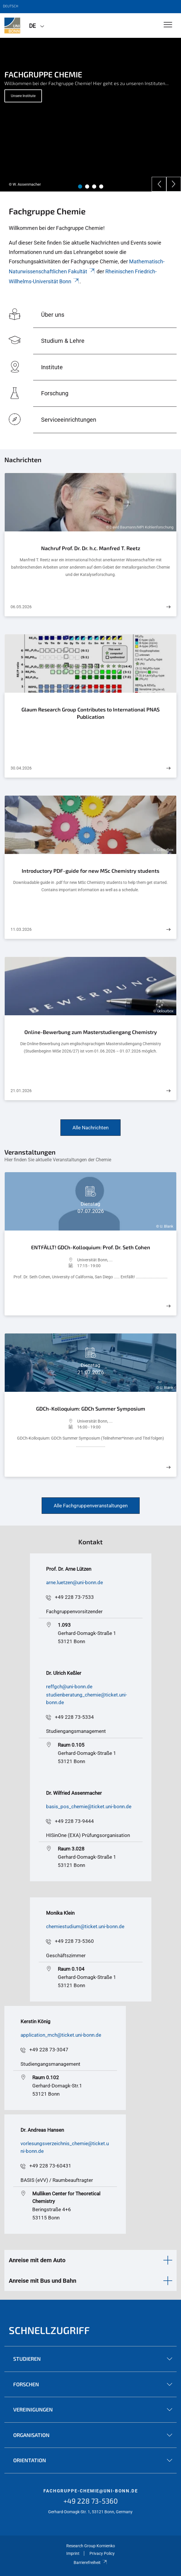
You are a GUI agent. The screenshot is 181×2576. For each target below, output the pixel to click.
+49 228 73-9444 (74, 1821)
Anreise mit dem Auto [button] (37, 2260)
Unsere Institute (23, 96)
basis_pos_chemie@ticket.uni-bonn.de (88, 1806)
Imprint (72, 2553)
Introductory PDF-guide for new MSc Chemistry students (90, 870)
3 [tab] (94, 186)
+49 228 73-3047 (48, 2050)
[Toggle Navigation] (168, 25)
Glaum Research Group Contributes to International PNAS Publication (90, 713)
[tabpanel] (90, 114)
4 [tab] (101, 186)
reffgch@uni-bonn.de (69, 1686)
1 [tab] (80, 186)
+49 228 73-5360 (74, 1941)
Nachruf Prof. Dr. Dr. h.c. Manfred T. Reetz (90, 548)
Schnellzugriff (49, 2330)
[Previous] (159, 184)
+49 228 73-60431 (50, 2166)
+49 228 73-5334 (74, 1717)
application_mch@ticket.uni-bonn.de (61, 2035)
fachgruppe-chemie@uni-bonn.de (90, 2491)
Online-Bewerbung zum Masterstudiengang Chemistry (90, 1032)
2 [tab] (87, 186)
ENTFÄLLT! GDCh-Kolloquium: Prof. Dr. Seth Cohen (90, 1247)
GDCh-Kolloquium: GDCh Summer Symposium (90, 1408)
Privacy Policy (102, 2553)
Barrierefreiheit (90, 2562)
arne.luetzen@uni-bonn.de (74, 1582)
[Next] (173, 184)
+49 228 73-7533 (74, 1597)
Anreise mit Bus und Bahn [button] (42, 2280)
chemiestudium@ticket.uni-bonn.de (85, 1926)
